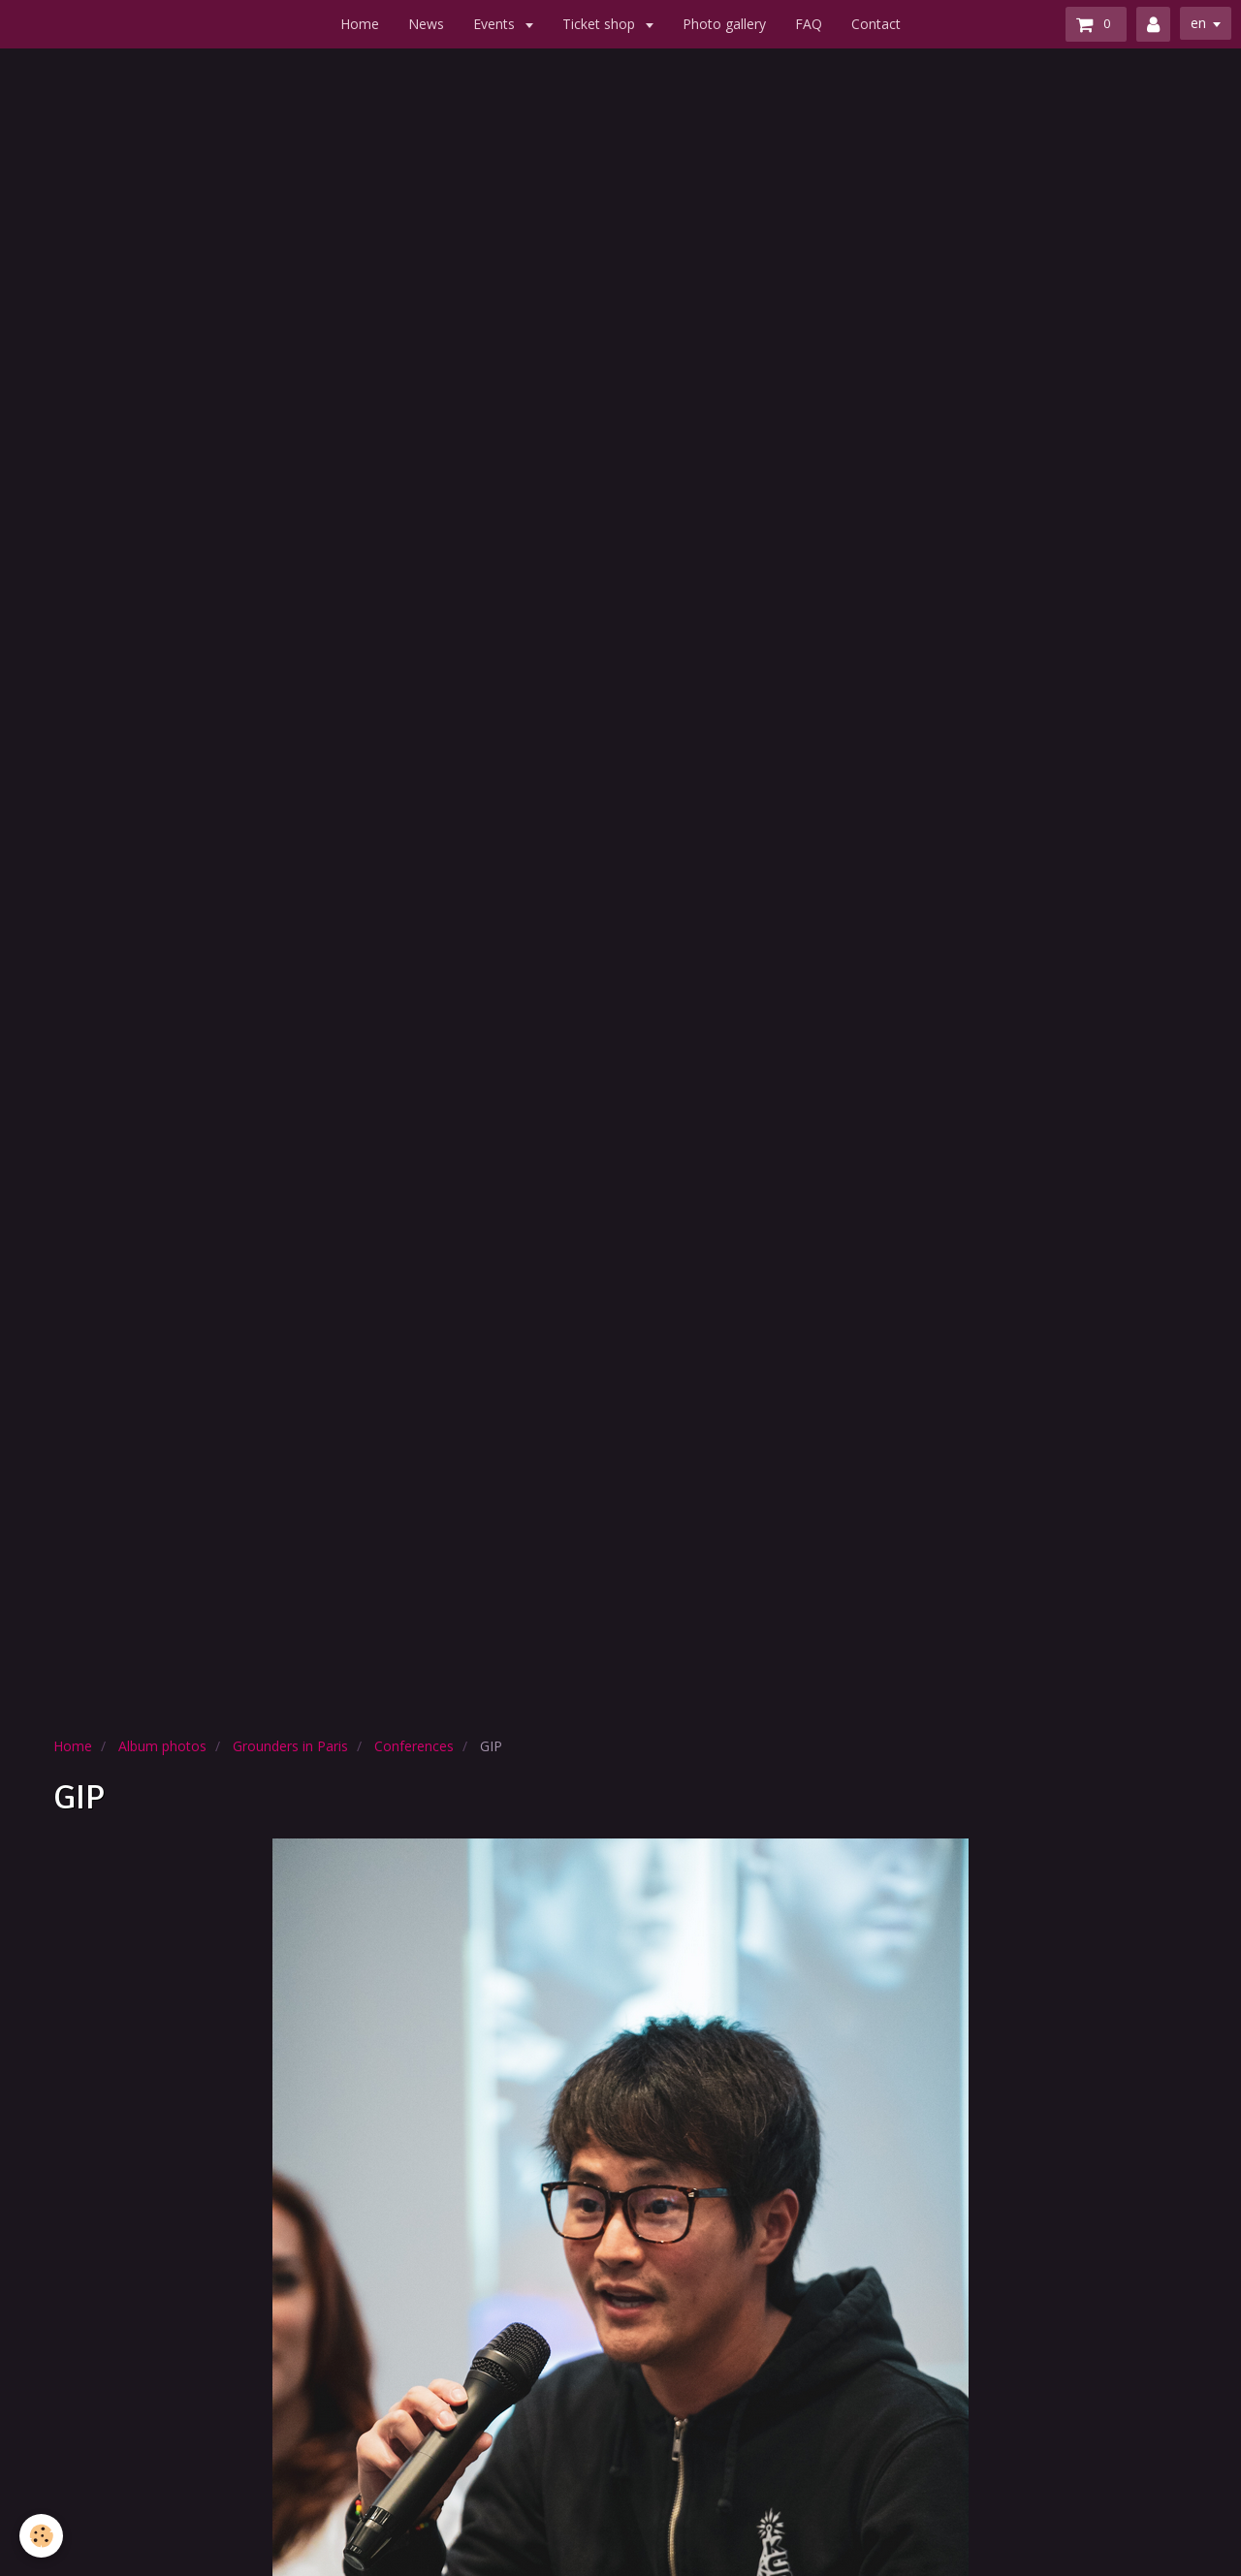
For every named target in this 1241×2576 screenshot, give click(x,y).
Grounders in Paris (290, 1746)
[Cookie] (41, 2536)
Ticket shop (600, 24)
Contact (876, 24)
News (426, 24)
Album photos (162, 1746)
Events (496, 24)
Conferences (414, 1746)
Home (359, 24)
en (1198, 23)
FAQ (808, 24)
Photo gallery (724, 24)
